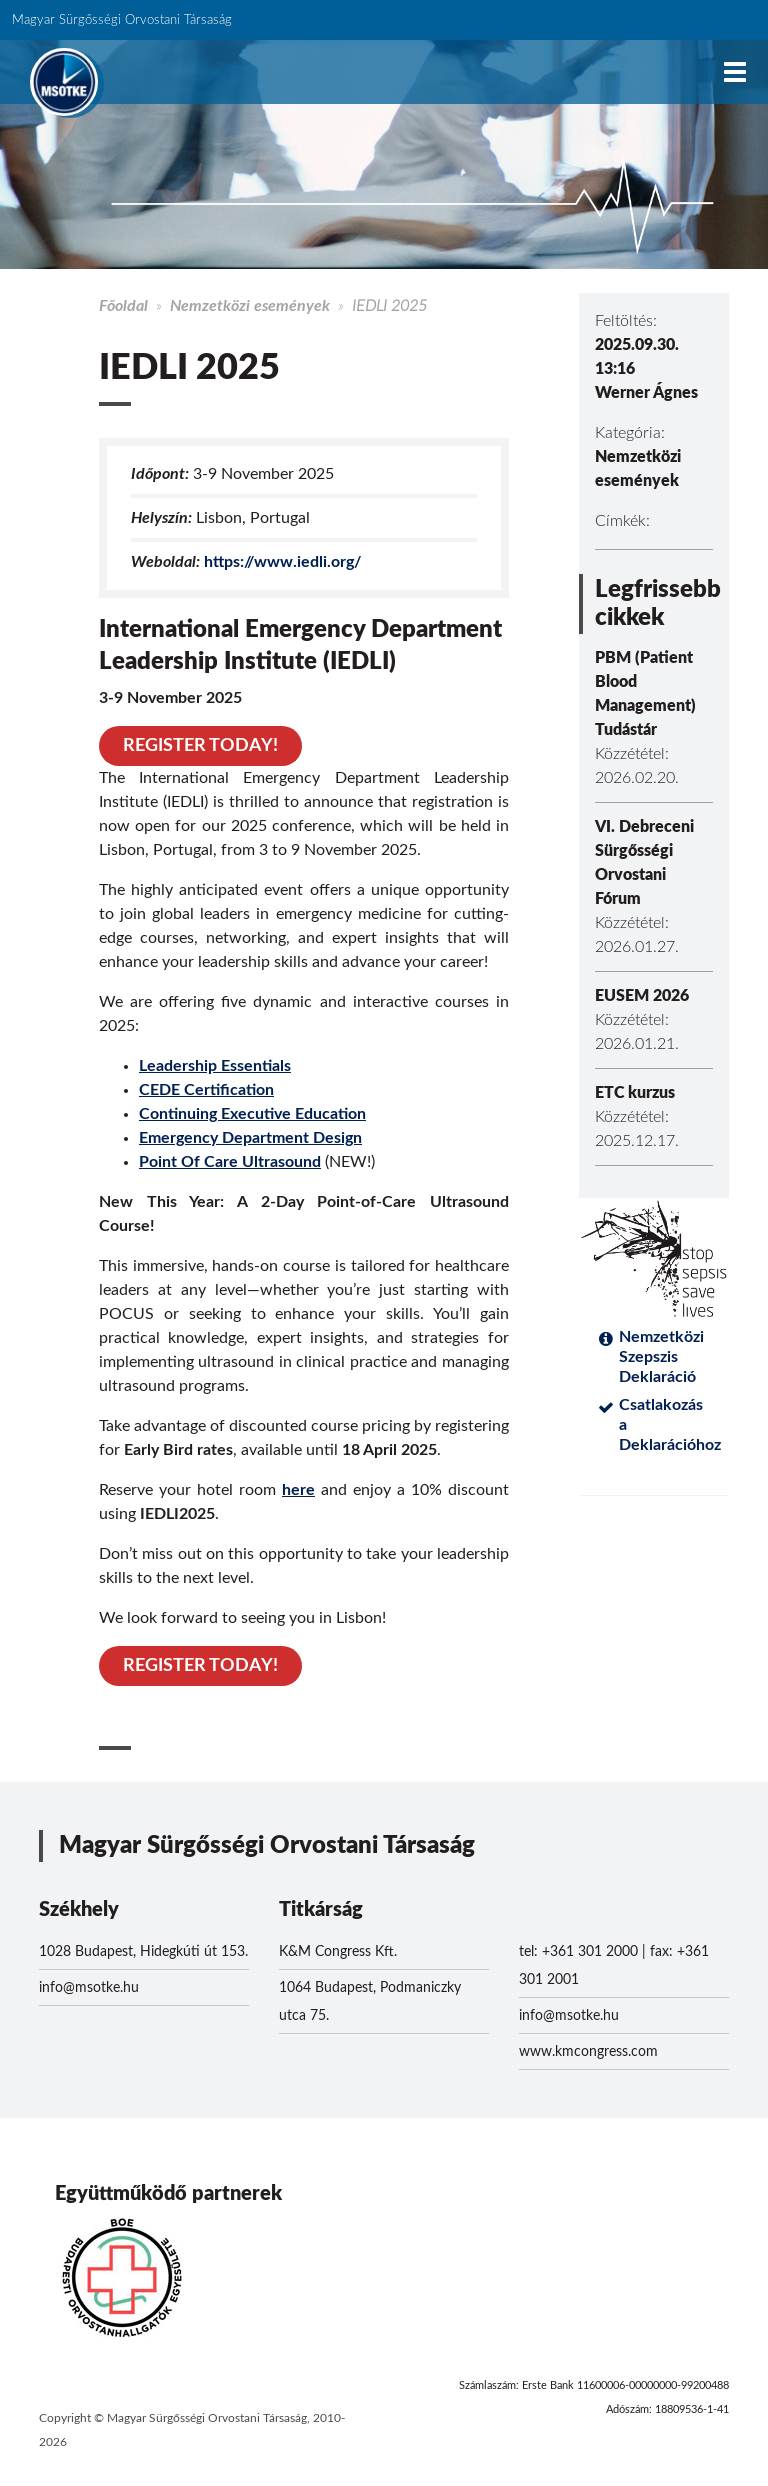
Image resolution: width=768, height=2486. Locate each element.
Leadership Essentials (215, 1066)
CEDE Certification (206, 1090)
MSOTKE (64, 82)
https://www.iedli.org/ (282, 562)
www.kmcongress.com (588, 2052)
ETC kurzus (635, 1093)
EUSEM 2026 (642, 996)
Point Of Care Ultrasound (230, 1162)
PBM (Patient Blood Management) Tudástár (645, 694)
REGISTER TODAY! (200, 746)
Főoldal (123, 306)
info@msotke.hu (89, 1988)
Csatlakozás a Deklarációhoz (666, 1425)
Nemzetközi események (250, 306)
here (298, 1490)
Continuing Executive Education (252, 1114)
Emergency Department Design (250, 1138)
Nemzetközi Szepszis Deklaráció (661, 1357)
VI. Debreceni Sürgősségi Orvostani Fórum (644, 863)
